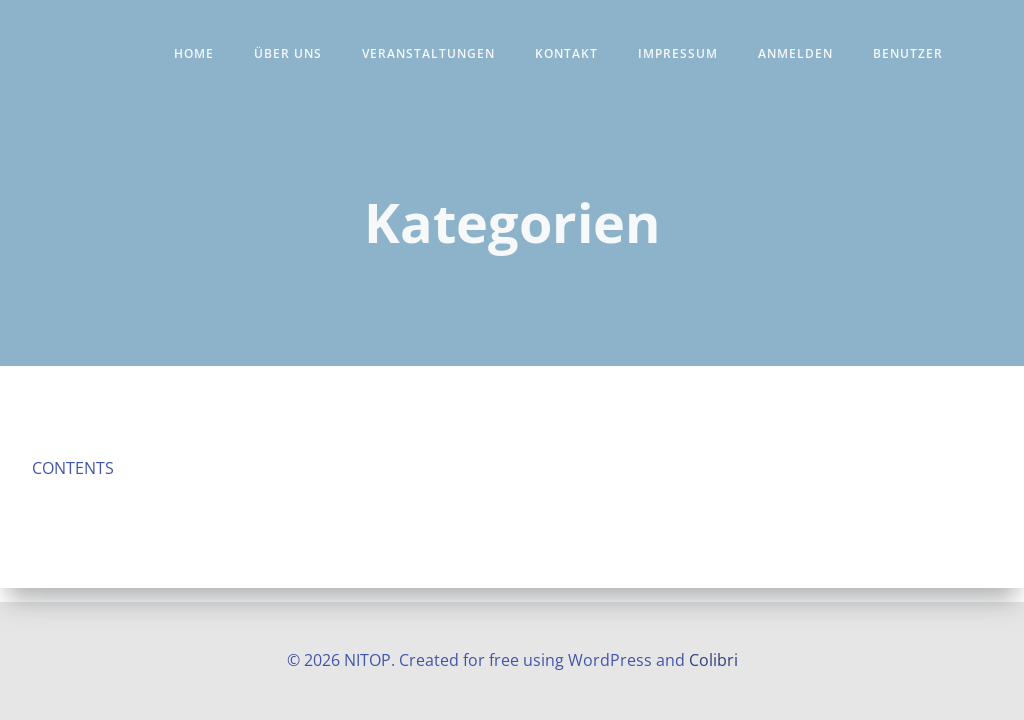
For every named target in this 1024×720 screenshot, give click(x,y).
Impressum (678, 53)
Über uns (288, 53)
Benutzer (908, 53)
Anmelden (795, 53)
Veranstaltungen (428, 53)
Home (194, 53)
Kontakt (566, 53)
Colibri (713, 660)
